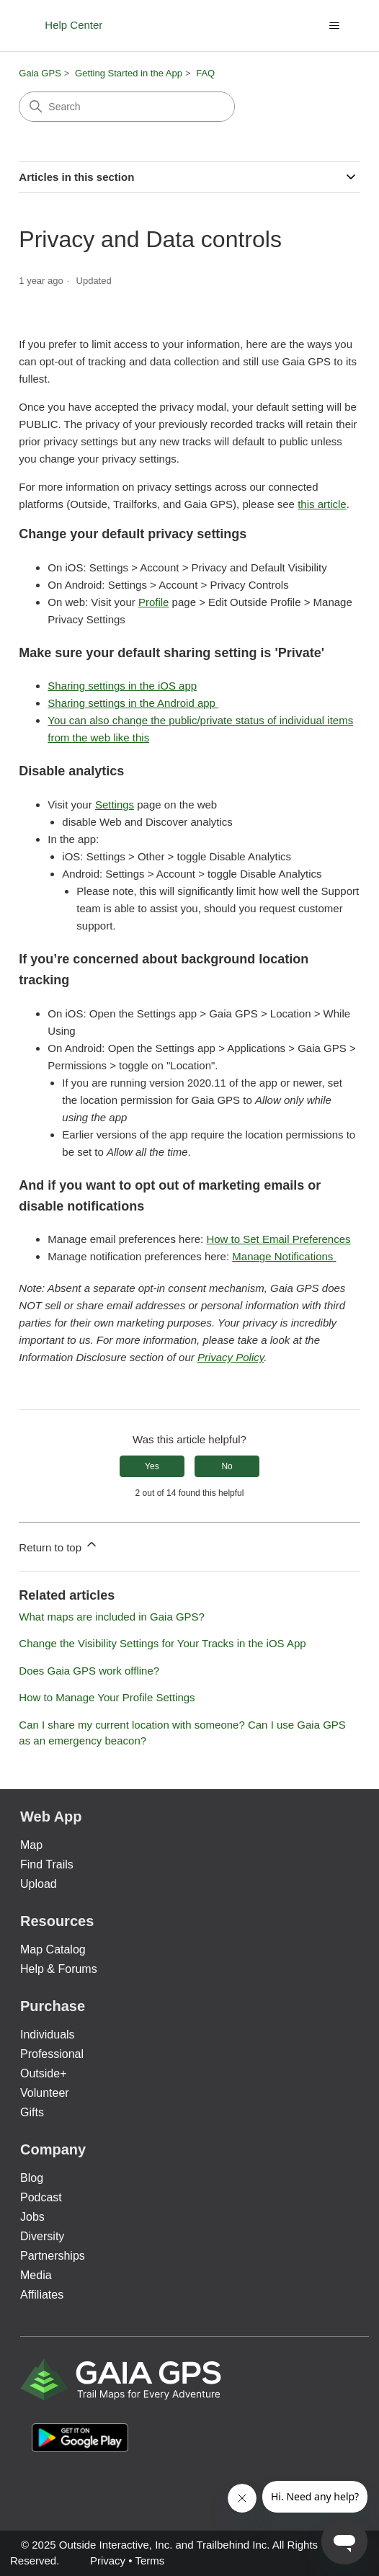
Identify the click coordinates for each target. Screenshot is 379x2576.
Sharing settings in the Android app (133, 703)
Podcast (41, 2197)
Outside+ (43, 2073)
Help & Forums (58, 1969)
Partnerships (52, 2256)
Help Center (73, 25)
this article (322, 504)
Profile (153, 602)
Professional (52, 2054)
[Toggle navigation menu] (334, 25)
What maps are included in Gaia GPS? (112, 1616)
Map (31, 1845)
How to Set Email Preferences (278, 1239)
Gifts (32, 2112)
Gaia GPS (40, 73)
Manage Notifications (284, 1256)
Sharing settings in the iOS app (122, 685)
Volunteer (44, 2093)
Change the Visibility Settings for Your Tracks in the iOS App (162, 1643)
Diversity (42, 2236)
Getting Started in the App (128, 73)
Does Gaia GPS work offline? (89, 1670)
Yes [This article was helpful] (152, 1466)
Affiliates (41, 2294)
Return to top (59, 1545)
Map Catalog (53, 1949)
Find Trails (46, 1864)
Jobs (32, 2217)
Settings (114, 804)
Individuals (47, 2034)
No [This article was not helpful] (226, 1466)
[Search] (126, 106)
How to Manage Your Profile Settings (107, 1697)
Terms (149, 2560)
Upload (38, 1884)
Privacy (107, 2560)
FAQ (205, 73)
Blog (31, 2178)
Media (36, 2275)
